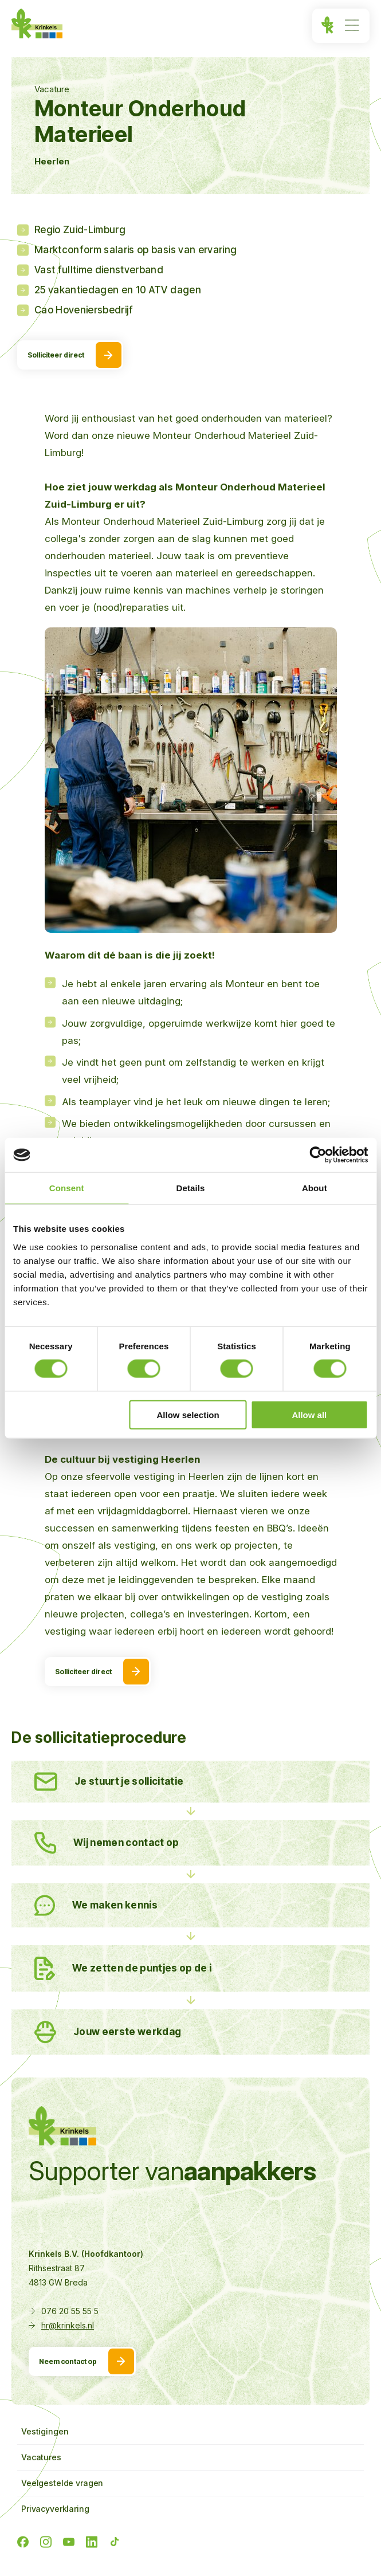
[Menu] (341, 26)
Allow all (309, 1414)
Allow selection (188, 1414)
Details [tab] (190, 1188)
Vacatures (41, 2457)
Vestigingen (44, 2431)
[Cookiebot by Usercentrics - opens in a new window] (318, 1155)
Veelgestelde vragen (62, 2483)
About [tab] (314, 1188)
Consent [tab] (66, 1188)
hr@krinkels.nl (67, 2325)
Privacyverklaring (55, 2509)
